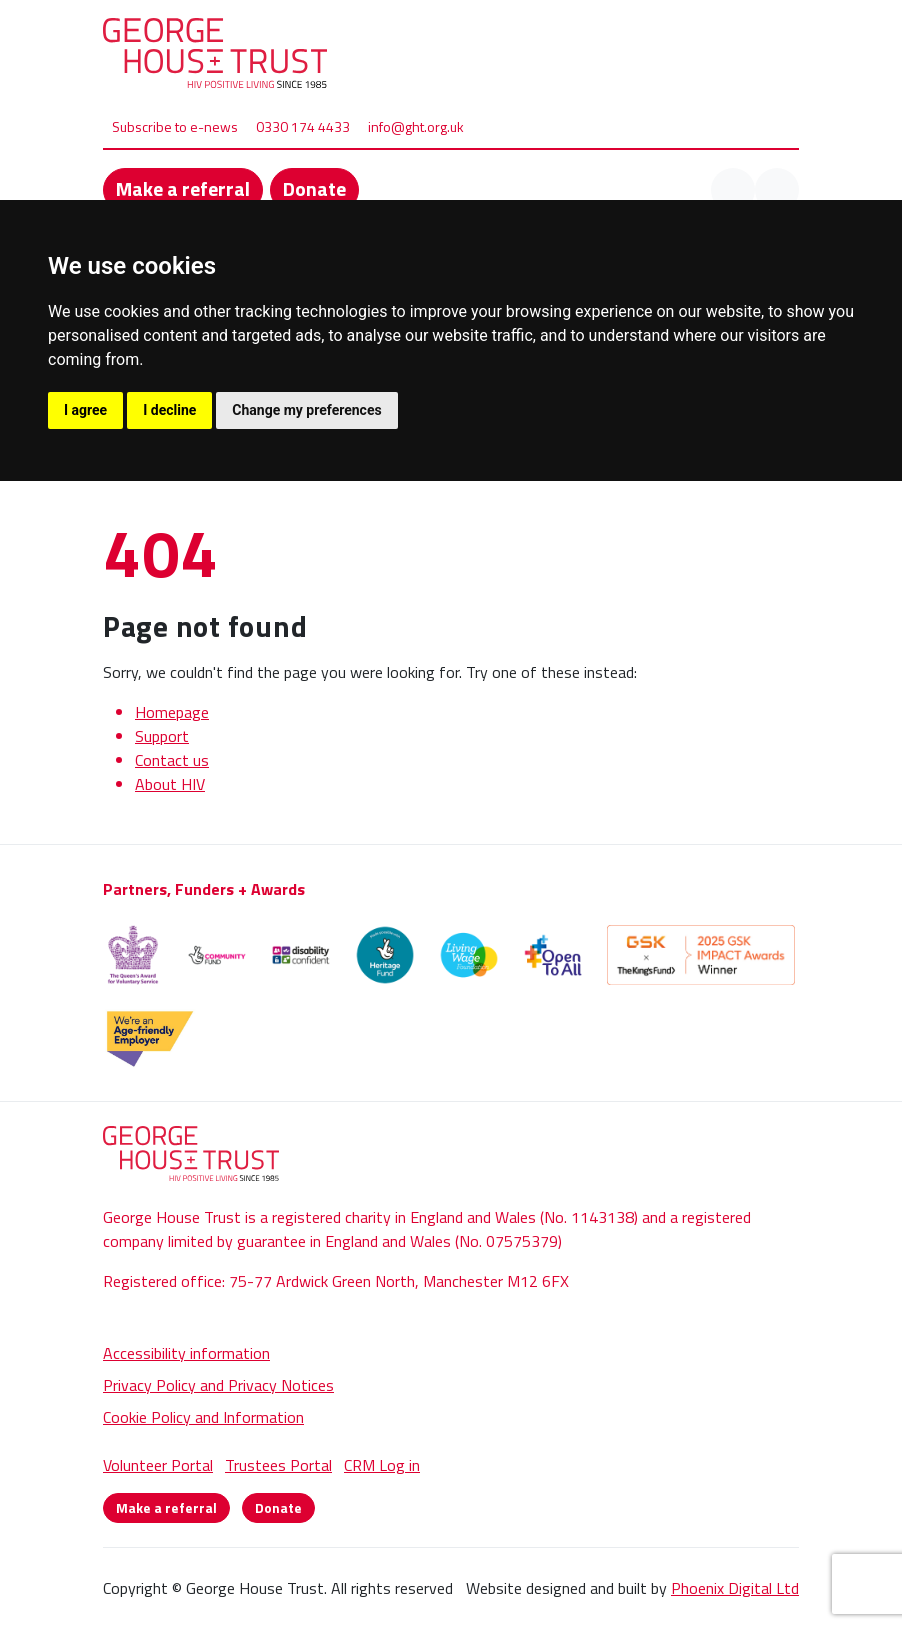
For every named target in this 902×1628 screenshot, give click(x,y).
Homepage (172, 712)
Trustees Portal (278, 1465)
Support (162, 736)
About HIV (170, 784)
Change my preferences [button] (306, 410)
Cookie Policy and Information (203, 1417)
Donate (314, 188)
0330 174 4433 (303, 126)
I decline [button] (169, 410)
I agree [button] (85, 410)
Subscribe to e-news (175, 126)
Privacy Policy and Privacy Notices (218, 1385)
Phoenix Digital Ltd (735, 1588)
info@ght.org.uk (416, 126)
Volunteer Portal (158, 1465)
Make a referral (183, 188)
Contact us (172, 760)
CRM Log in (382, 1465)
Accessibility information (186, 1353)
